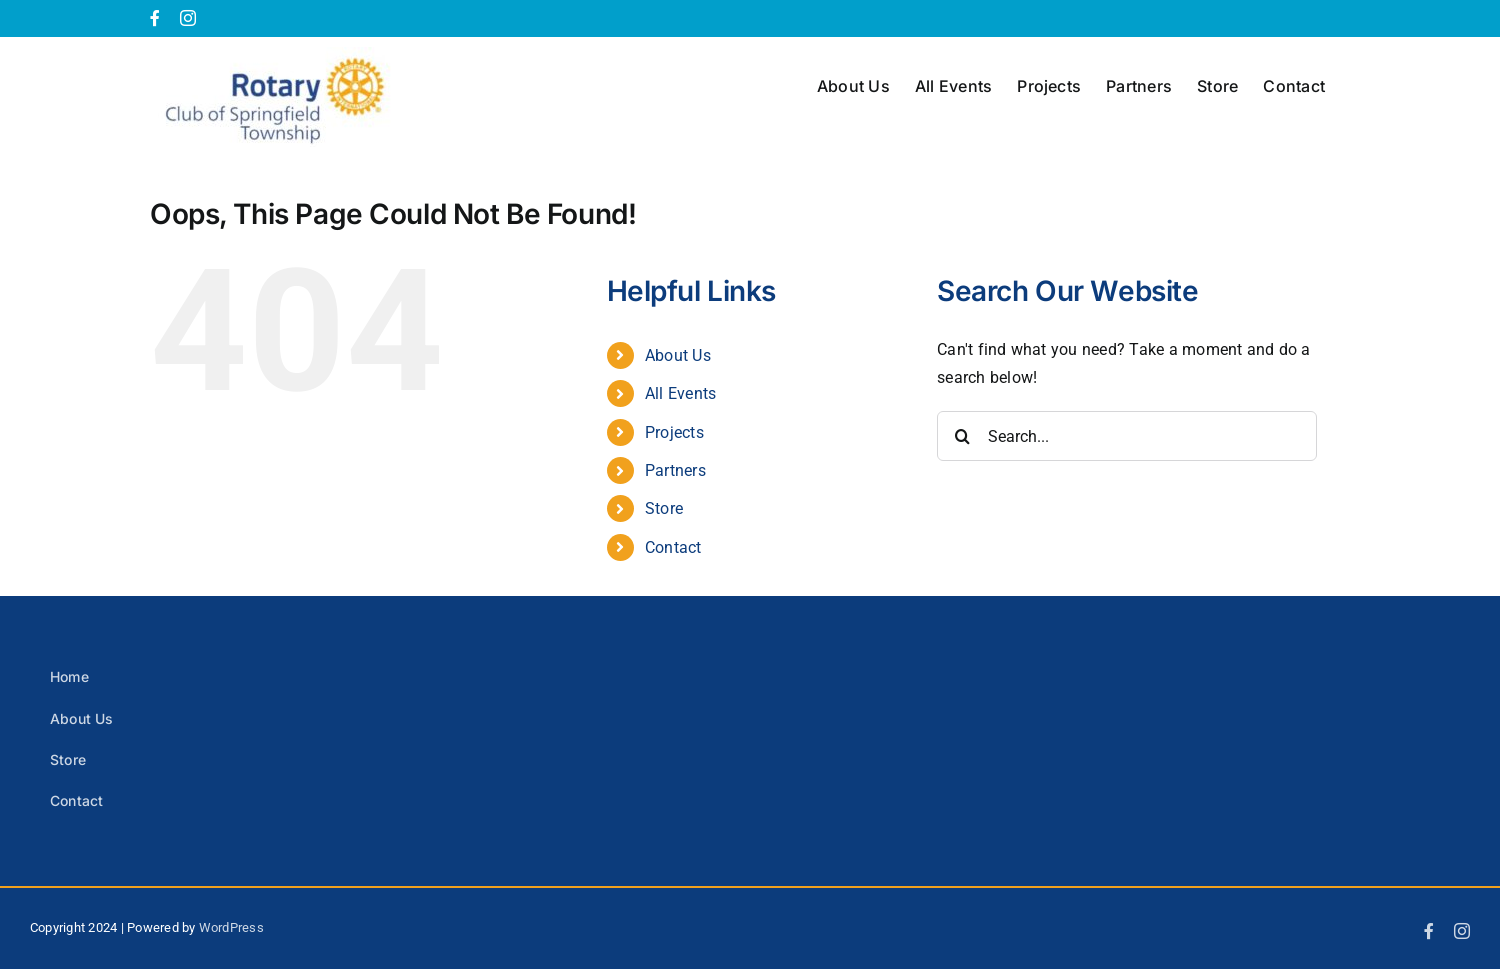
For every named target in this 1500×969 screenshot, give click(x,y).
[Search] (962, 436)
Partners (675, 470)
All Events (680, 393)
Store (664, 508)
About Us (678, 355)
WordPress (231, 927)
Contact (673, 547)
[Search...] (1127, 436)
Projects (674, 432)
